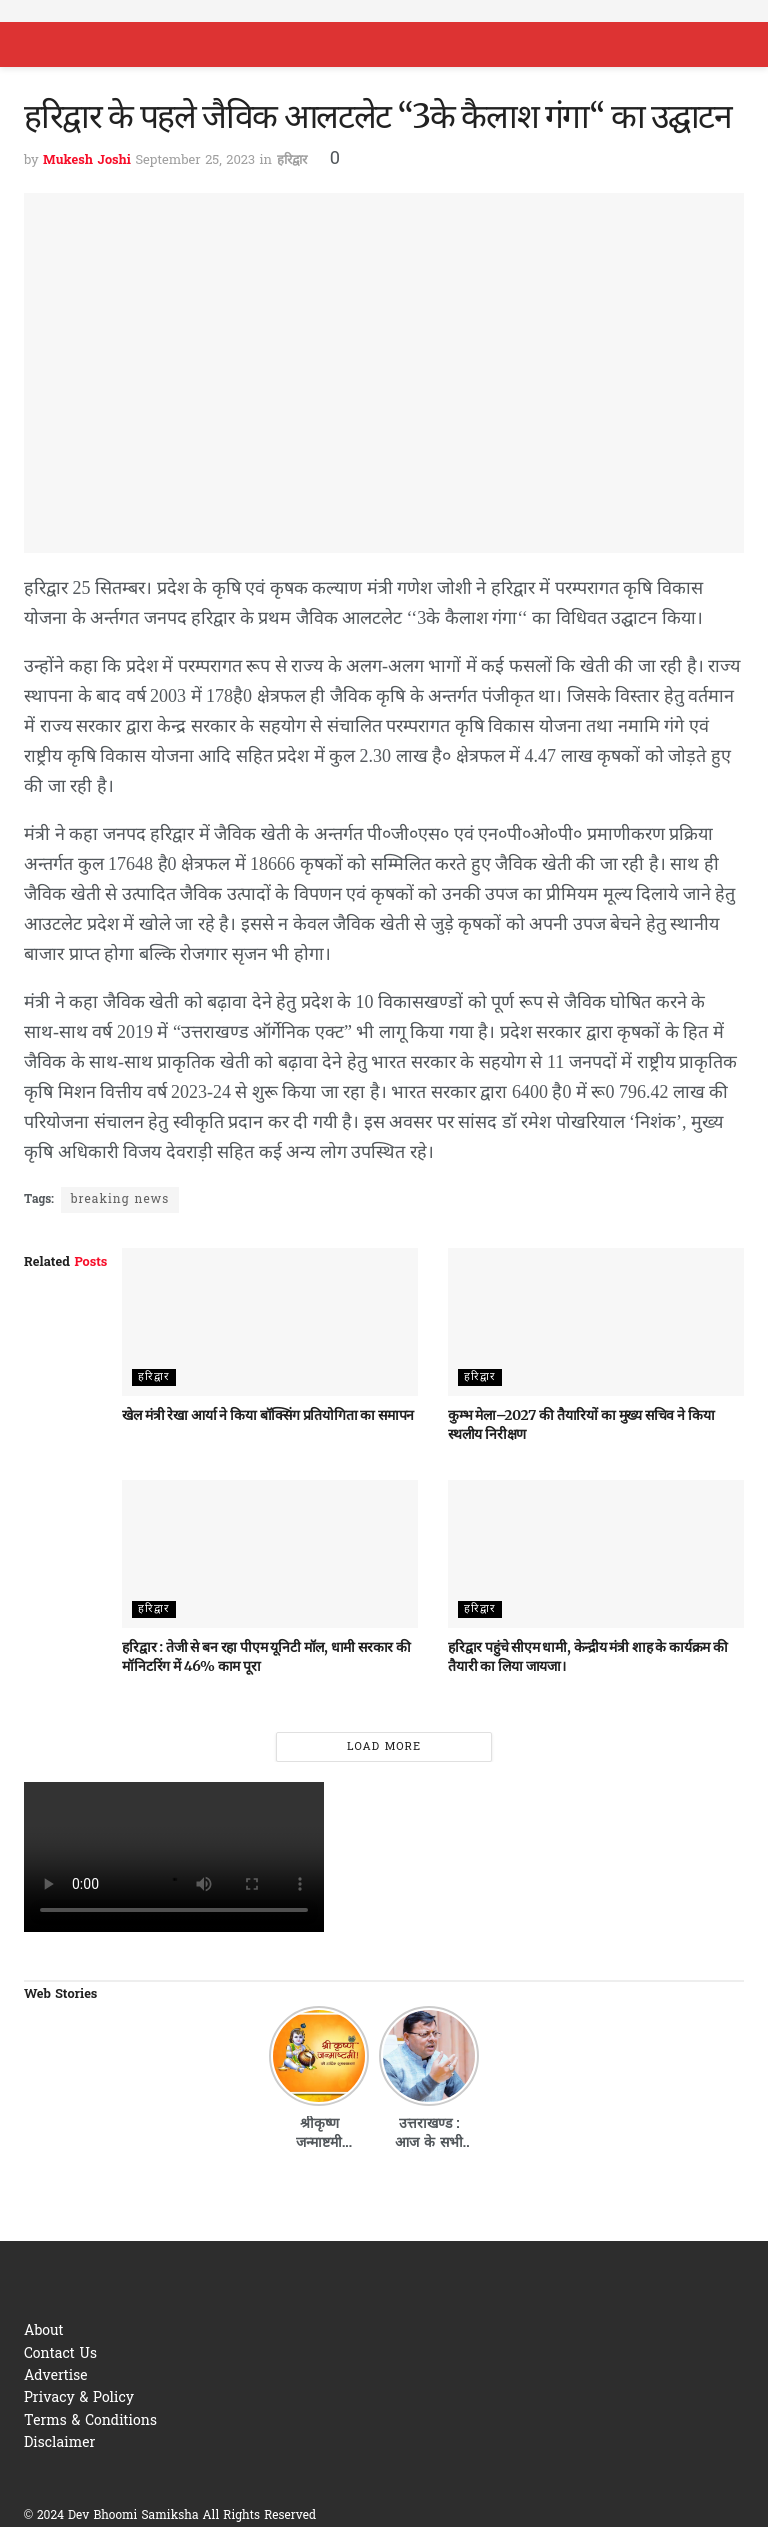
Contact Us (60, 2354)
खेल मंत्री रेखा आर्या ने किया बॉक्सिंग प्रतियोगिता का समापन (268, 1415)
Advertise (56, 2376)
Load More (384, 1747)
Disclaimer (59, 2443)
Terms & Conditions (90, 2421)
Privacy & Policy (79, 2398)
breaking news (120, 1200)
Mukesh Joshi (87, 160)
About (44, 2331)
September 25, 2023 (195, 160)
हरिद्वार (292, 160)
